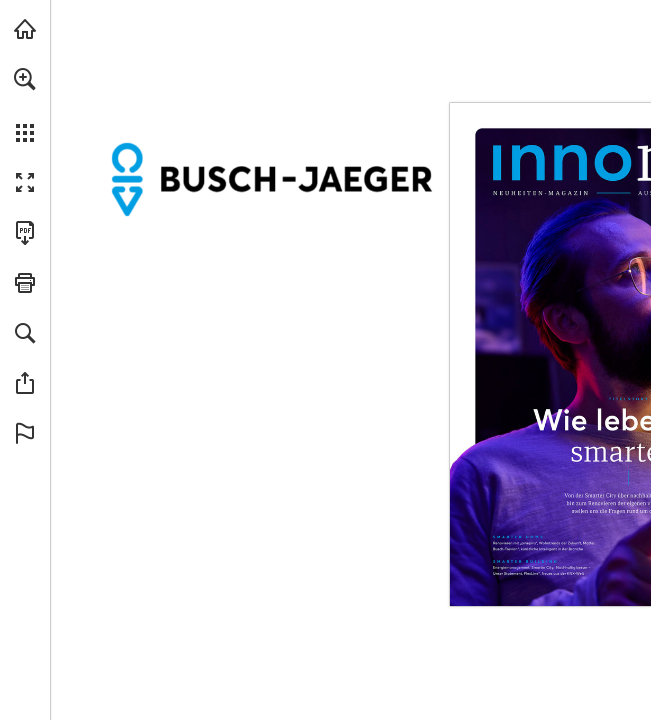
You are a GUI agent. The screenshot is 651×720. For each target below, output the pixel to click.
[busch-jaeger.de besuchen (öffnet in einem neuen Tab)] (25, 29)
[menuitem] (25, 105)
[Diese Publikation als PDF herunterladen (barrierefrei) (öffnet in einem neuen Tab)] (25, 233)
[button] (25, 79)
